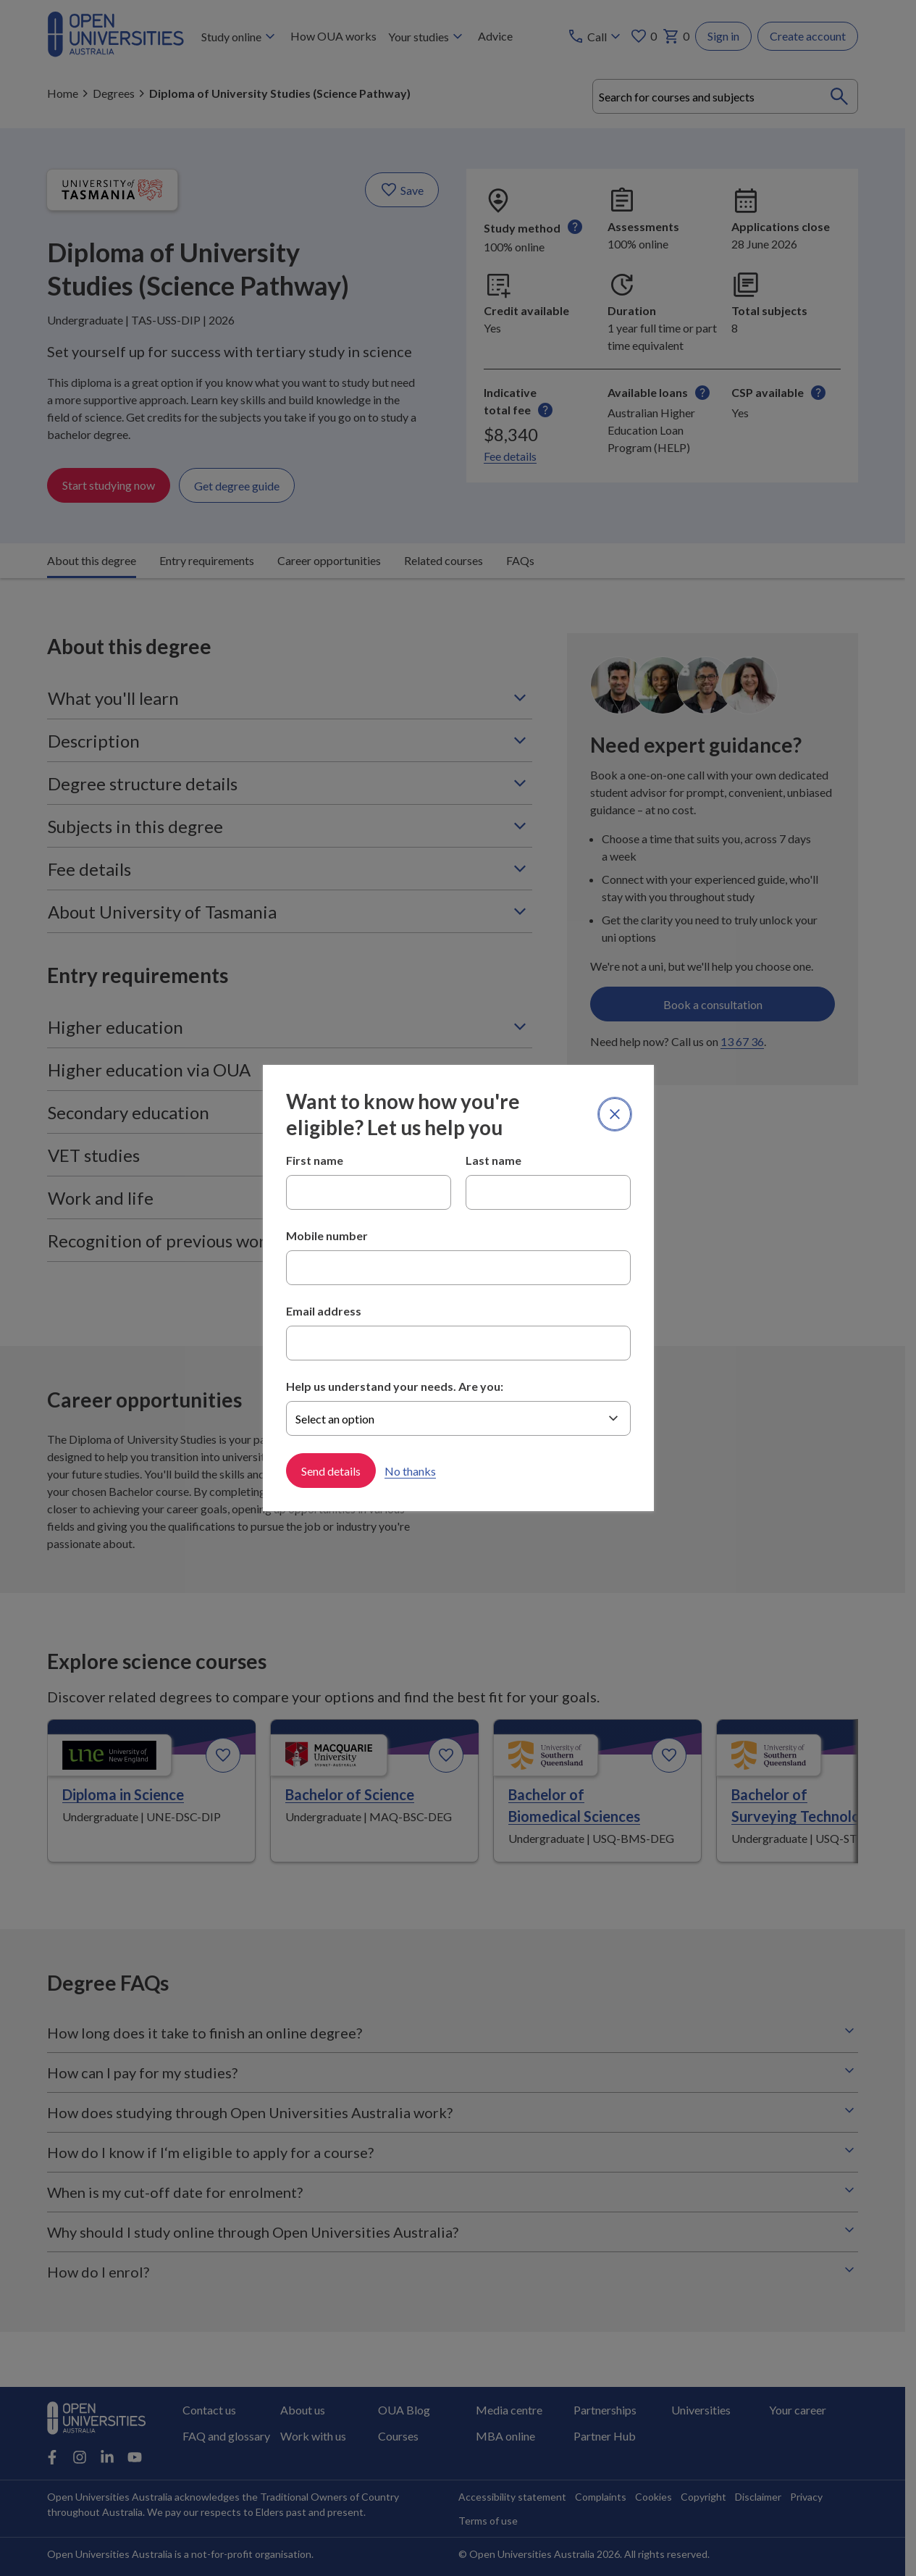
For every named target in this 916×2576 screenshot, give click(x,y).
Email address (323, 1311)
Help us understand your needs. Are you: (394, 1386)
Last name (493, 1160)
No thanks (410, 1471)
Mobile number (327, 1235)
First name (314, 1160)
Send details (331, 1471)
